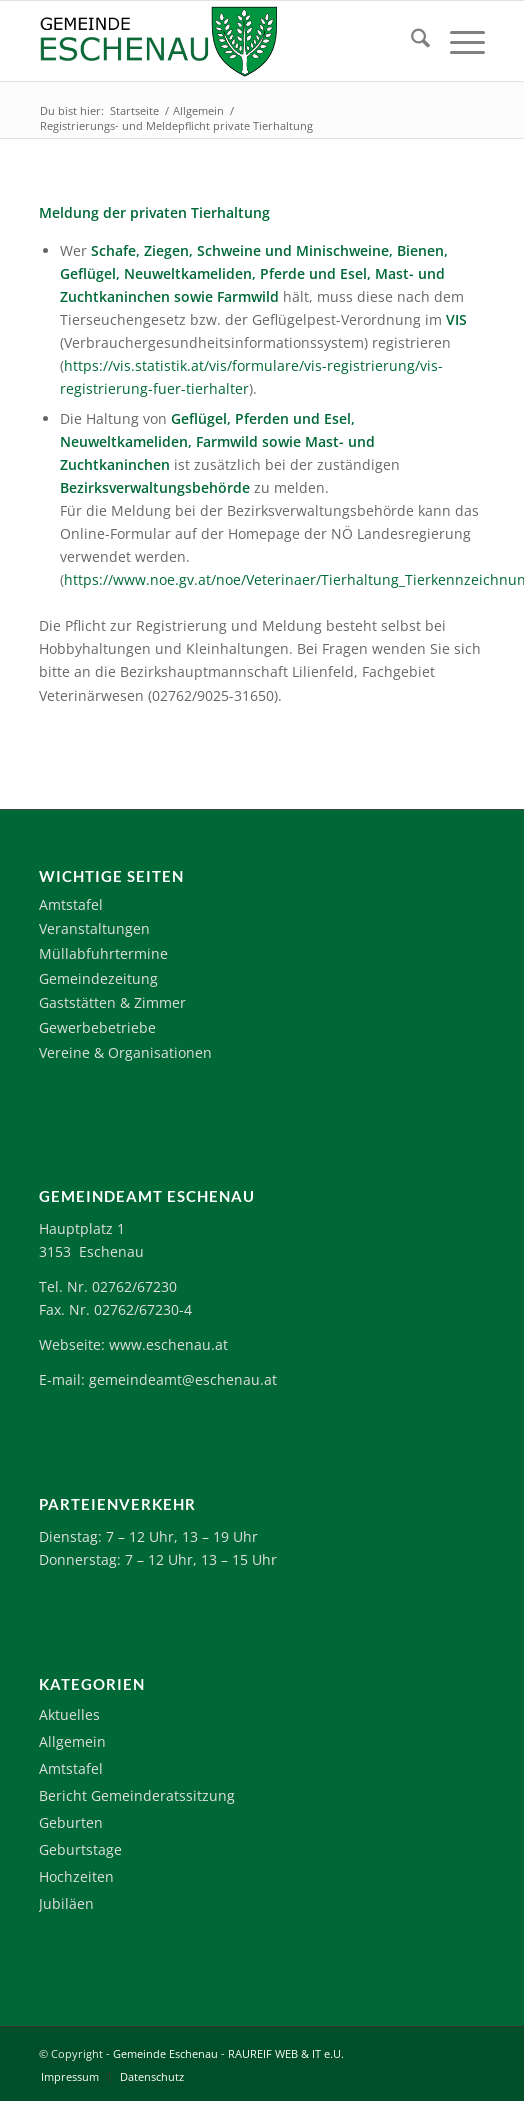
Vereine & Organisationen (125, 1052)
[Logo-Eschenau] (217, 41)
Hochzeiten (76, 1876)
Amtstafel (71, 904)
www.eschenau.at (168, 1344)
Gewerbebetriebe (97, 1027)
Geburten (71, 1822)
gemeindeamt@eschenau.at (183, 1379)
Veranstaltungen (94, 928)
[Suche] (410, 41)
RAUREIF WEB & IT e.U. (286, 2053)
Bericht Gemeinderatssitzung (137, 1795)
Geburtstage (80, 1849)
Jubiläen (66, 1903)
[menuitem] (410, 41)
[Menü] (457, 41)
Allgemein (72, 1741)
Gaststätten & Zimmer (112, 1002)
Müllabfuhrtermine (103, 953)
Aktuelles (69, 1714)
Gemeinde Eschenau (165, 2053)
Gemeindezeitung (98, 978)
